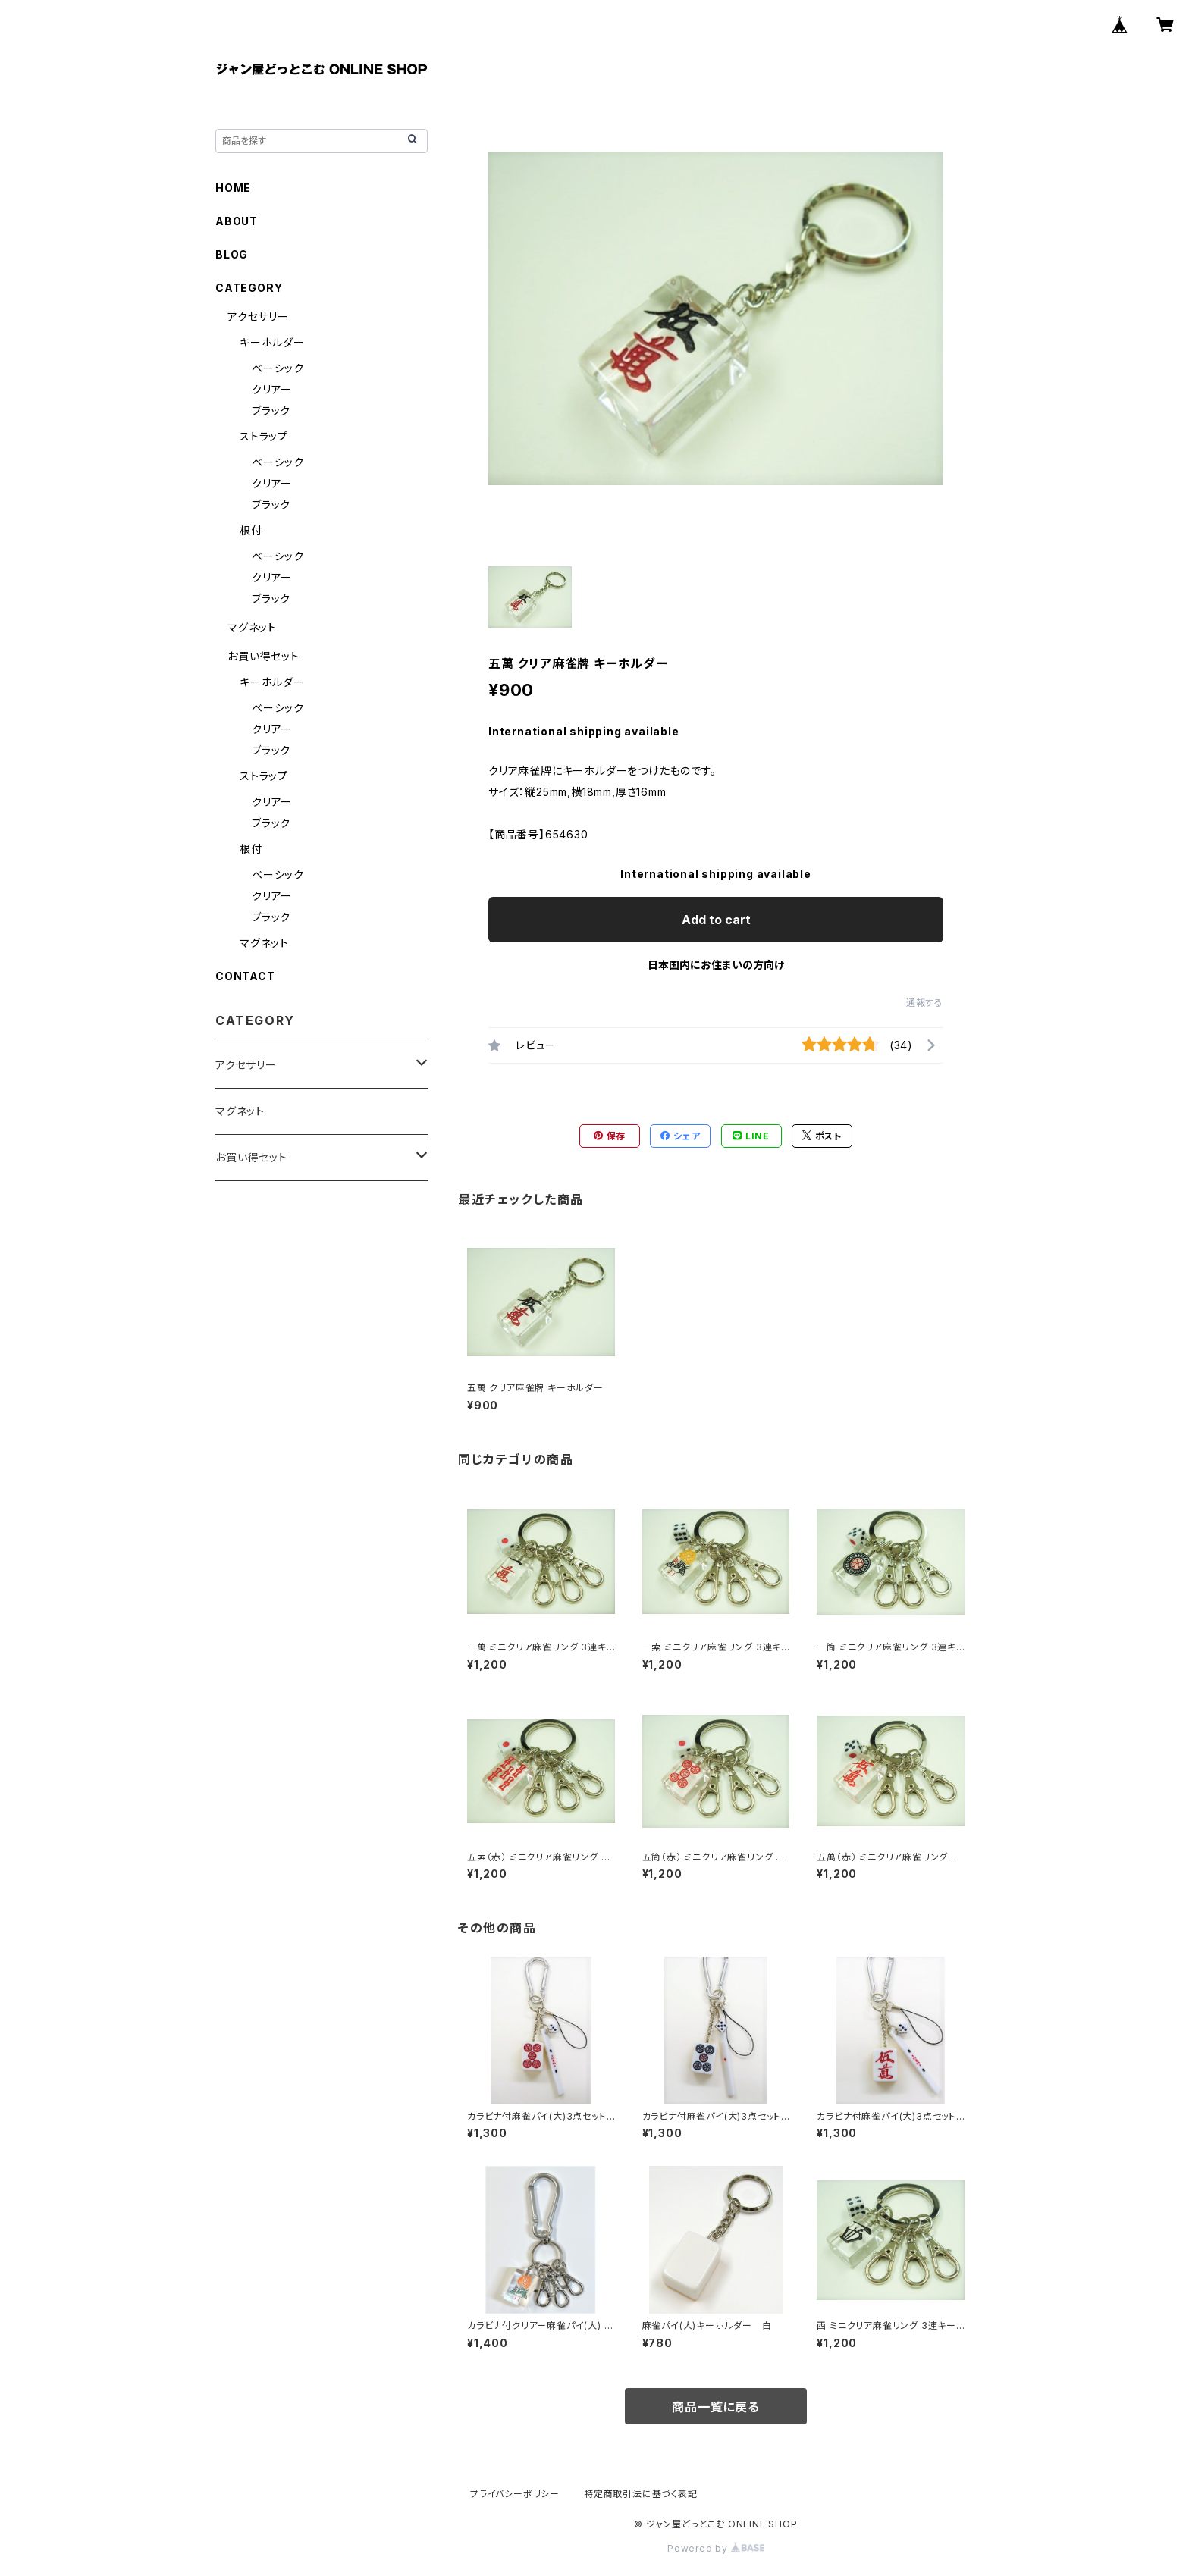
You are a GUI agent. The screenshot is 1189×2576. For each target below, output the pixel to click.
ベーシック (278, 368)
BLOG (231, 254)
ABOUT (236, 221)
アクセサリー (258, 316)
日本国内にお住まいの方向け (716, 964)
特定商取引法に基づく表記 (641, 2493)
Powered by (715, 2548)
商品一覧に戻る (716, 2407)
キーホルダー (272, 342)
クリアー (272, 389)
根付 (251, 530)
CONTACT (245, 976)
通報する (924, 1002)
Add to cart (716, 919)
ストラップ (264, 436)
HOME (233, 187)
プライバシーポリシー (515, 2493)
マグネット (252, 627)
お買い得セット (263, 656)
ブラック (271, 410)
